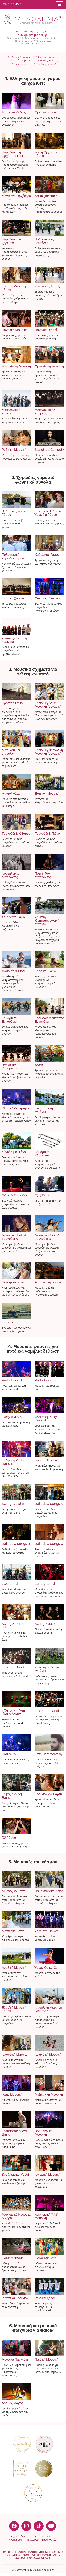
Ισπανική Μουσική (47, 2174)
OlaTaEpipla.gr (14, 2554)
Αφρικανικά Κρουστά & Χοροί (16, 2216)
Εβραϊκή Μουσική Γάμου (14, 2009)
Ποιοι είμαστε (47, 2536)
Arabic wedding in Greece (23, 2551)
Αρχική (14, 2536)
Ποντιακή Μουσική (14, 330)
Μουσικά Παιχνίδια (15, 2359)
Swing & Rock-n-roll (15, 1625)
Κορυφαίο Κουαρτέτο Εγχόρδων (49, 1019)
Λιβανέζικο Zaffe (14, 1891)
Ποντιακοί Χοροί (46, 330)
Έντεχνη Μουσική (47, 793)
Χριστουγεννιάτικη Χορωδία (14, 640)
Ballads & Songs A (49, 1504)
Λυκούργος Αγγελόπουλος (44, 2554)
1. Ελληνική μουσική (19, 57)
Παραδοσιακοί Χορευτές (11, 241)
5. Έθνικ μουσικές (20, 64)
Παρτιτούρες (32, 2539)
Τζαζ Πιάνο (42, 1195)
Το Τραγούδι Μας (14, 112)
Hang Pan (10, 1322)
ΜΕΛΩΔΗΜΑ (12, 4)
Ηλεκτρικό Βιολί (13, 1282)
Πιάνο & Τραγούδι (14, 1195)
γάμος (60, 2551)
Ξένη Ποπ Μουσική (48, 1754)
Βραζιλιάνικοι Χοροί (15, 2174)
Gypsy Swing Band (12, 1796)
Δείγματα (26, 2536)
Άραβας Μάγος (12, 2403)
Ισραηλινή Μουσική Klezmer (48, 2009)
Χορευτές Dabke (47, 1931)
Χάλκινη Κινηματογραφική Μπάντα (47, 920)
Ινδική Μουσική (12, 2258)
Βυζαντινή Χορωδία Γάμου (15, 513)
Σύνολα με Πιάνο (14, 1152)
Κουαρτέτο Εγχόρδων (9, 1019)
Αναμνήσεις (15, 2539)
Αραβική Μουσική (14, 1968)
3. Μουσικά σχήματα (18, 60)
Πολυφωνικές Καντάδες (44, 241)
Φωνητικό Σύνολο (47, 598)
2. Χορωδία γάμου (45, 57)
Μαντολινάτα (11, 793)
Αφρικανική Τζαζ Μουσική (46, 2216)
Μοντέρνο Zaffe (13, 1931)
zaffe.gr (6, 2551)
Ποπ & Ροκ (9, 1754)
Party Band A (12, 1380)
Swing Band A (46, 1460)
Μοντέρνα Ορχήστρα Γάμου (16, 197)
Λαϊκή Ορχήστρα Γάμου (46, 154)
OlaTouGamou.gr (47, 2551)
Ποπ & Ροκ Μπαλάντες (43, 875)
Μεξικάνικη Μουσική (49, 2094)
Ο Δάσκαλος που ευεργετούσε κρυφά (38, 2556)
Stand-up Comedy (49, 450)
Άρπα (39, 1065)
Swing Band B (13, 1504)
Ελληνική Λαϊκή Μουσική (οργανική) (48, 704)
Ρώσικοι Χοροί (45, 2298)
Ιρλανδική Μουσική (48, 2054)
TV (35, 2536)
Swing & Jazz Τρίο (48, 1624)
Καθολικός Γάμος (47, 555)
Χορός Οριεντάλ (46, 1968)
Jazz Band (10, 1584)
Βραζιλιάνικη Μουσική (43, 2132)
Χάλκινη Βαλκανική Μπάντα (48, 1669)
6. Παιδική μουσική (45, 64)
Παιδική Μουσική (46, 2359)
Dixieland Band (47, 1711)
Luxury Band (45, 1584)
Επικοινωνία (49, 2539)
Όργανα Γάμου (45, 112)
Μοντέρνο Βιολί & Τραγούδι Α (14, 1237)
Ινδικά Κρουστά (45, 2258)
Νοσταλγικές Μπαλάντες (10, 875)
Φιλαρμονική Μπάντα (44, 1110)
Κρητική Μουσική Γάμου (14, 288)
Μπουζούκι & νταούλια (11, 751)
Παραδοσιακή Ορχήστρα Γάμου (14, 154)
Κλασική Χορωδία (14, 598)
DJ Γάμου (9, 1838)
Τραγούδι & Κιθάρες (16, 833)
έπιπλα (25, 2554)
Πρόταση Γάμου (13, 703)
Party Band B (45, 1380)
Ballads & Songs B (16, 1544)
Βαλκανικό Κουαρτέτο (9, 1066)
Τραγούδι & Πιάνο (47, 833)
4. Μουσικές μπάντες (46, 60)
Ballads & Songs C (49, 1544)
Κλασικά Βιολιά (45, 971)
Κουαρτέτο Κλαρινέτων (43, 1153)
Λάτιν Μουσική (12, 2094)
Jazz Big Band (13, 1667)
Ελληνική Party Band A (46, 1418)
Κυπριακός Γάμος (47, 286)
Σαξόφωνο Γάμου (14, 917)
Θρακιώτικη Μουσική (49, 366)
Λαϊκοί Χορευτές (46, 196)
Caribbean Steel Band (14, 2132)
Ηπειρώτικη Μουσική (16, 366)
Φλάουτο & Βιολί (13, 971)
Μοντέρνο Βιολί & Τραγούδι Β (47, 1237)
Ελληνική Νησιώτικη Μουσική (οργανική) (49, 751)
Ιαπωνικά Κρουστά (15, 2298)
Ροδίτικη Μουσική (14, 450)
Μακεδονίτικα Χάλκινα (11, 411)
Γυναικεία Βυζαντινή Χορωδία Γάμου (48, 513)
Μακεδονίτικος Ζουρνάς (45, 411)
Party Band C (12, 1417)
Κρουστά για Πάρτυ (48, 1794)
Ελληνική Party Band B (13, 1462)
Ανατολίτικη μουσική (49, 1282)
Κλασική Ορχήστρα (15, 1108)
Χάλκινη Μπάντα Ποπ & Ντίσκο (13, 1712)
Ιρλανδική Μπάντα (15, 2054)
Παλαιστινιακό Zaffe (49, 1891)
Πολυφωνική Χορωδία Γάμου (13, 556)
